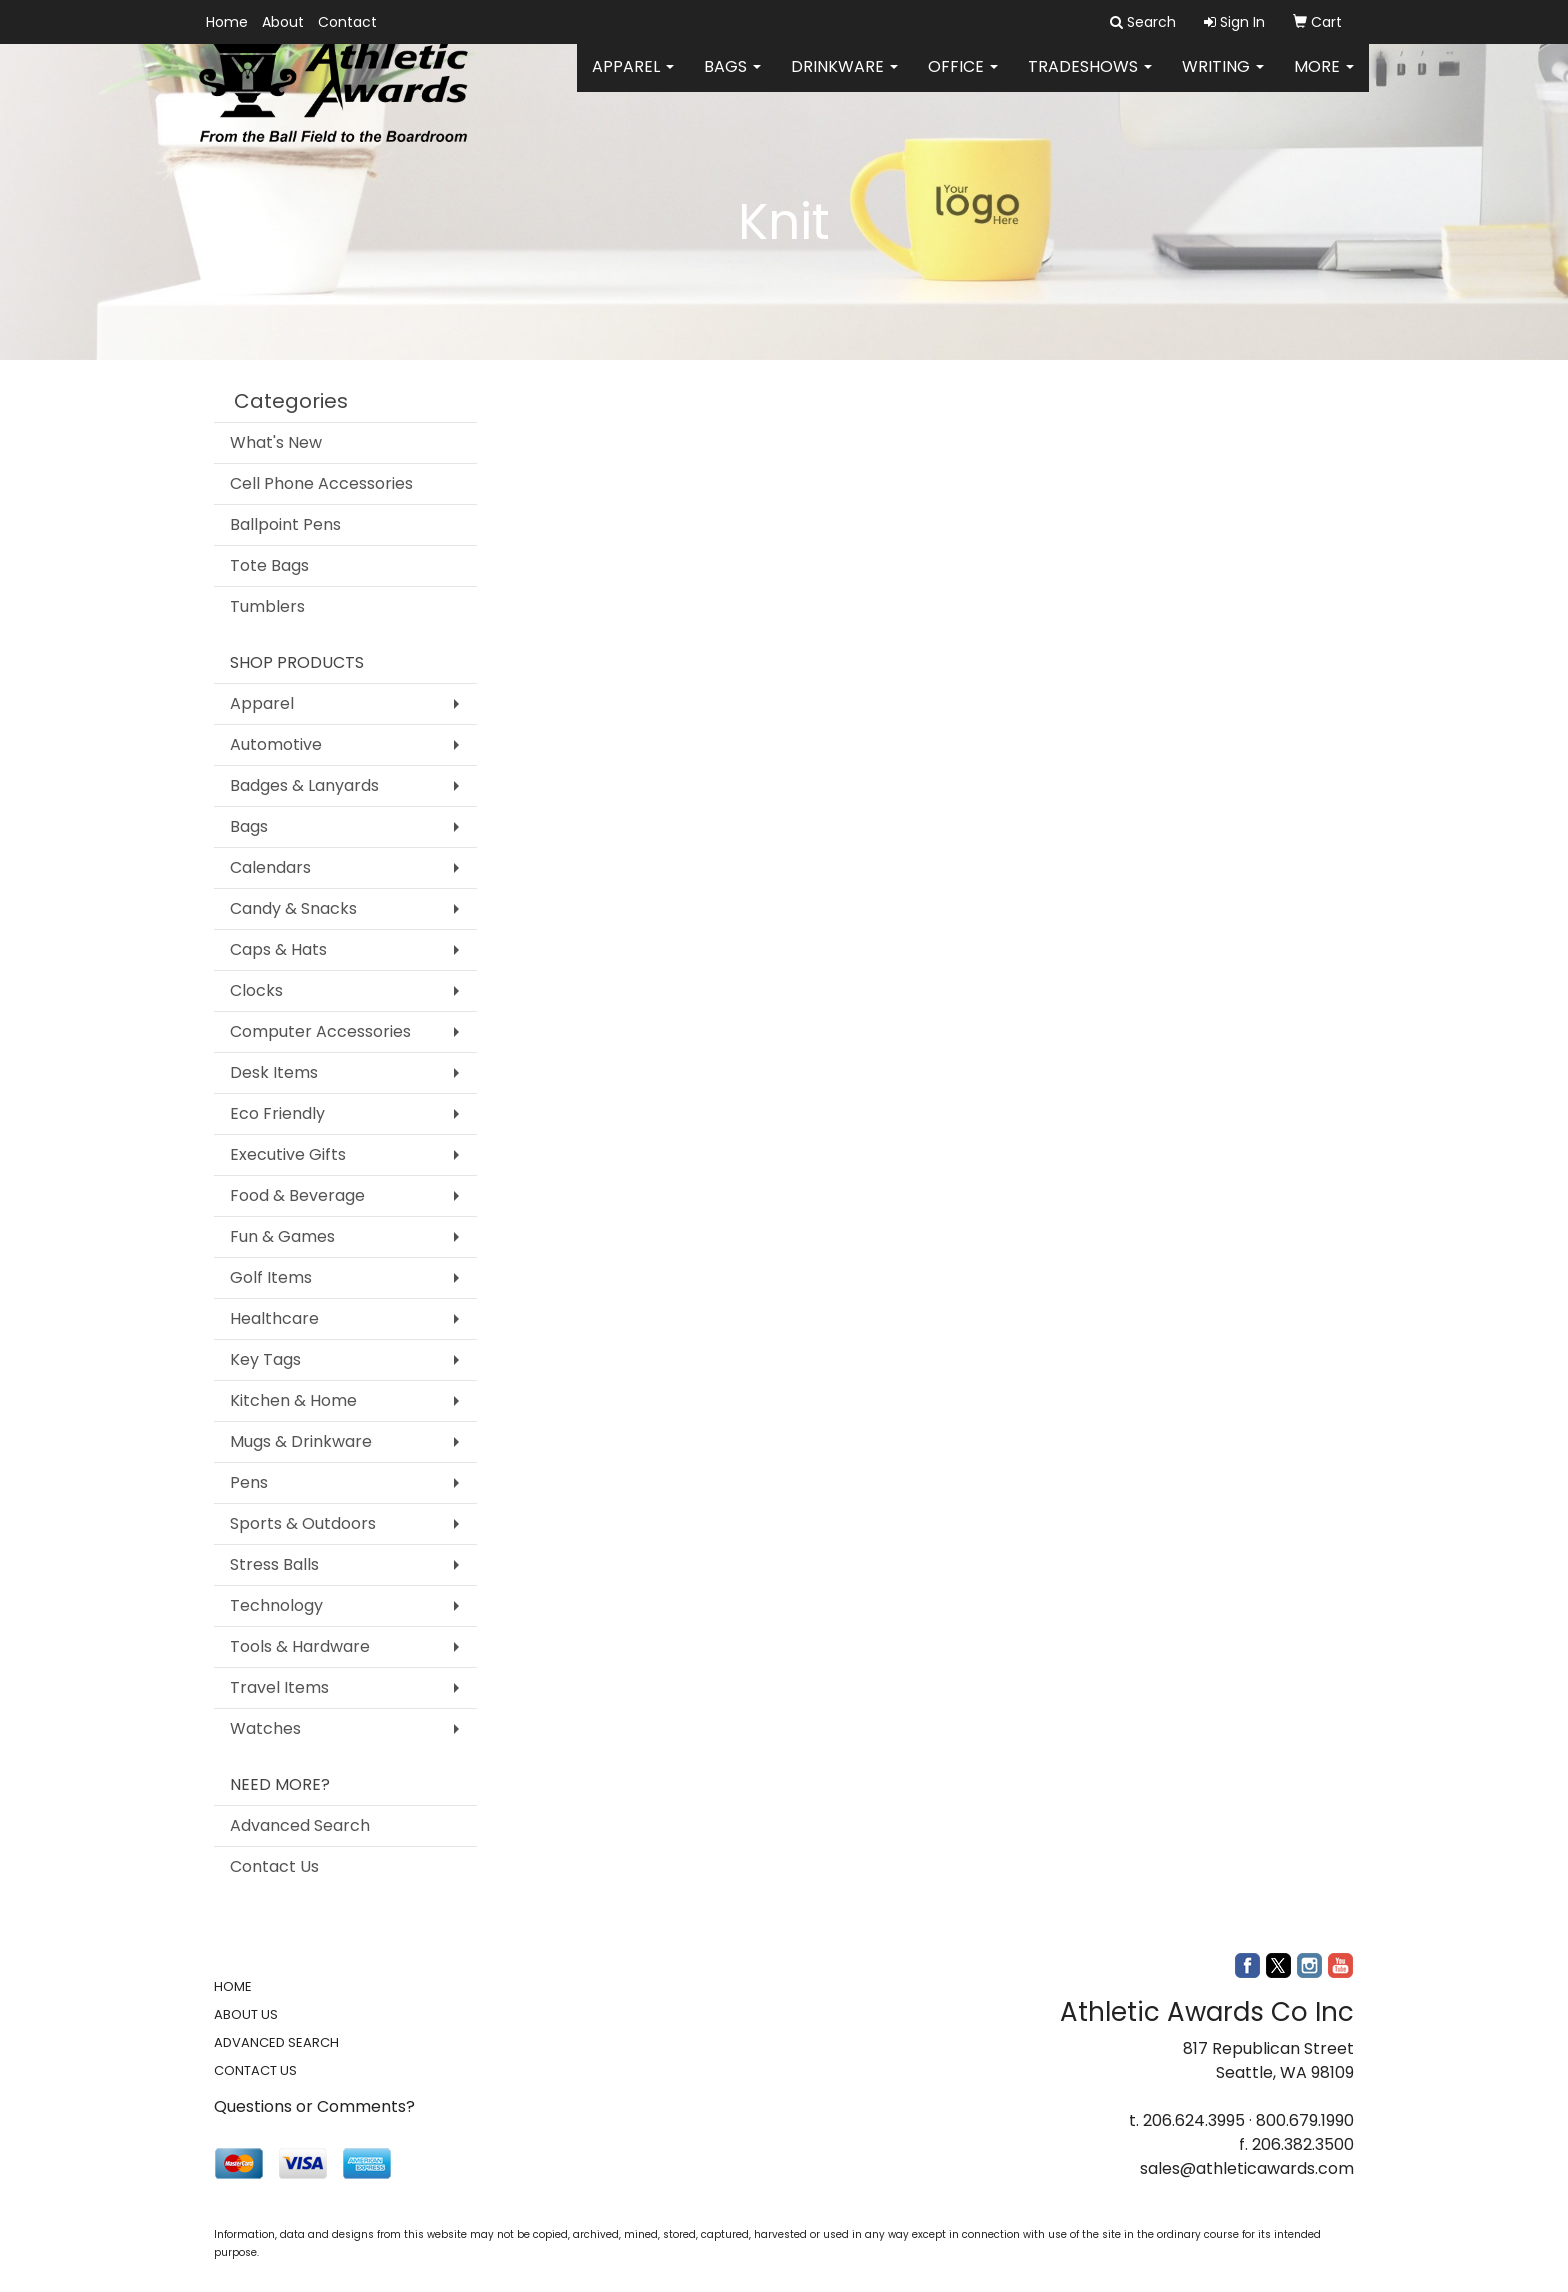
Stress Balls (274, 1564)
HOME (233, 1986)
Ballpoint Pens (285, 524)
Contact (347, 22)
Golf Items (271, 1277)
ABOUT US (246, 2014)
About (283, 22)
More (1324, 79)
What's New (276, 442)
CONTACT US (255, 2070)
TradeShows (1090, 79)
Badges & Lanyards (304, 785)
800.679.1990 (1305, 2120)
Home (227, 22)
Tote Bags (269, 565)
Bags (732, 79)
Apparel (633, 79)
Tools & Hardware (300, 1646)
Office (963, 79)
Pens (249, 1482)
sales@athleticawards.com (1247, 2168)
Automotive (276, 744)
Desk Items (274, 1072)
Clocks (256, 990)
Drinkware (844, 79)
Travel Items (279, 1687)
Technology (276, 1605)
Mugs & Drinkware (301, 1441)
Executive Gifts (288, 1154)
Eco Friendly (277, 1113)
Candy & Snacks (293, 908)
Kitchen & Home (293, 1400)
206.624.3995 (1194, 2120)
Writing (1223, 79)
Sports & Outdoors (303, 1523)
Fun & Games (282, 1236)
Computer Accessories (320, 1031)
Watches (265, 1728)
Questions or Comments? (314, 2106)
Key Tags (265, 1359)
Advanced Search (300, 1825)
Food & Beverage (297, 1195)
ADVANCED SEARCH (276, 2042)
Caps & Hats (278, 949)
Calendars (270, 867)
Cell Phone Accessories (321, 483)
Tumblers (267, 606)
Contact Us (274, 1866)
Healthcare (274, 1318)
